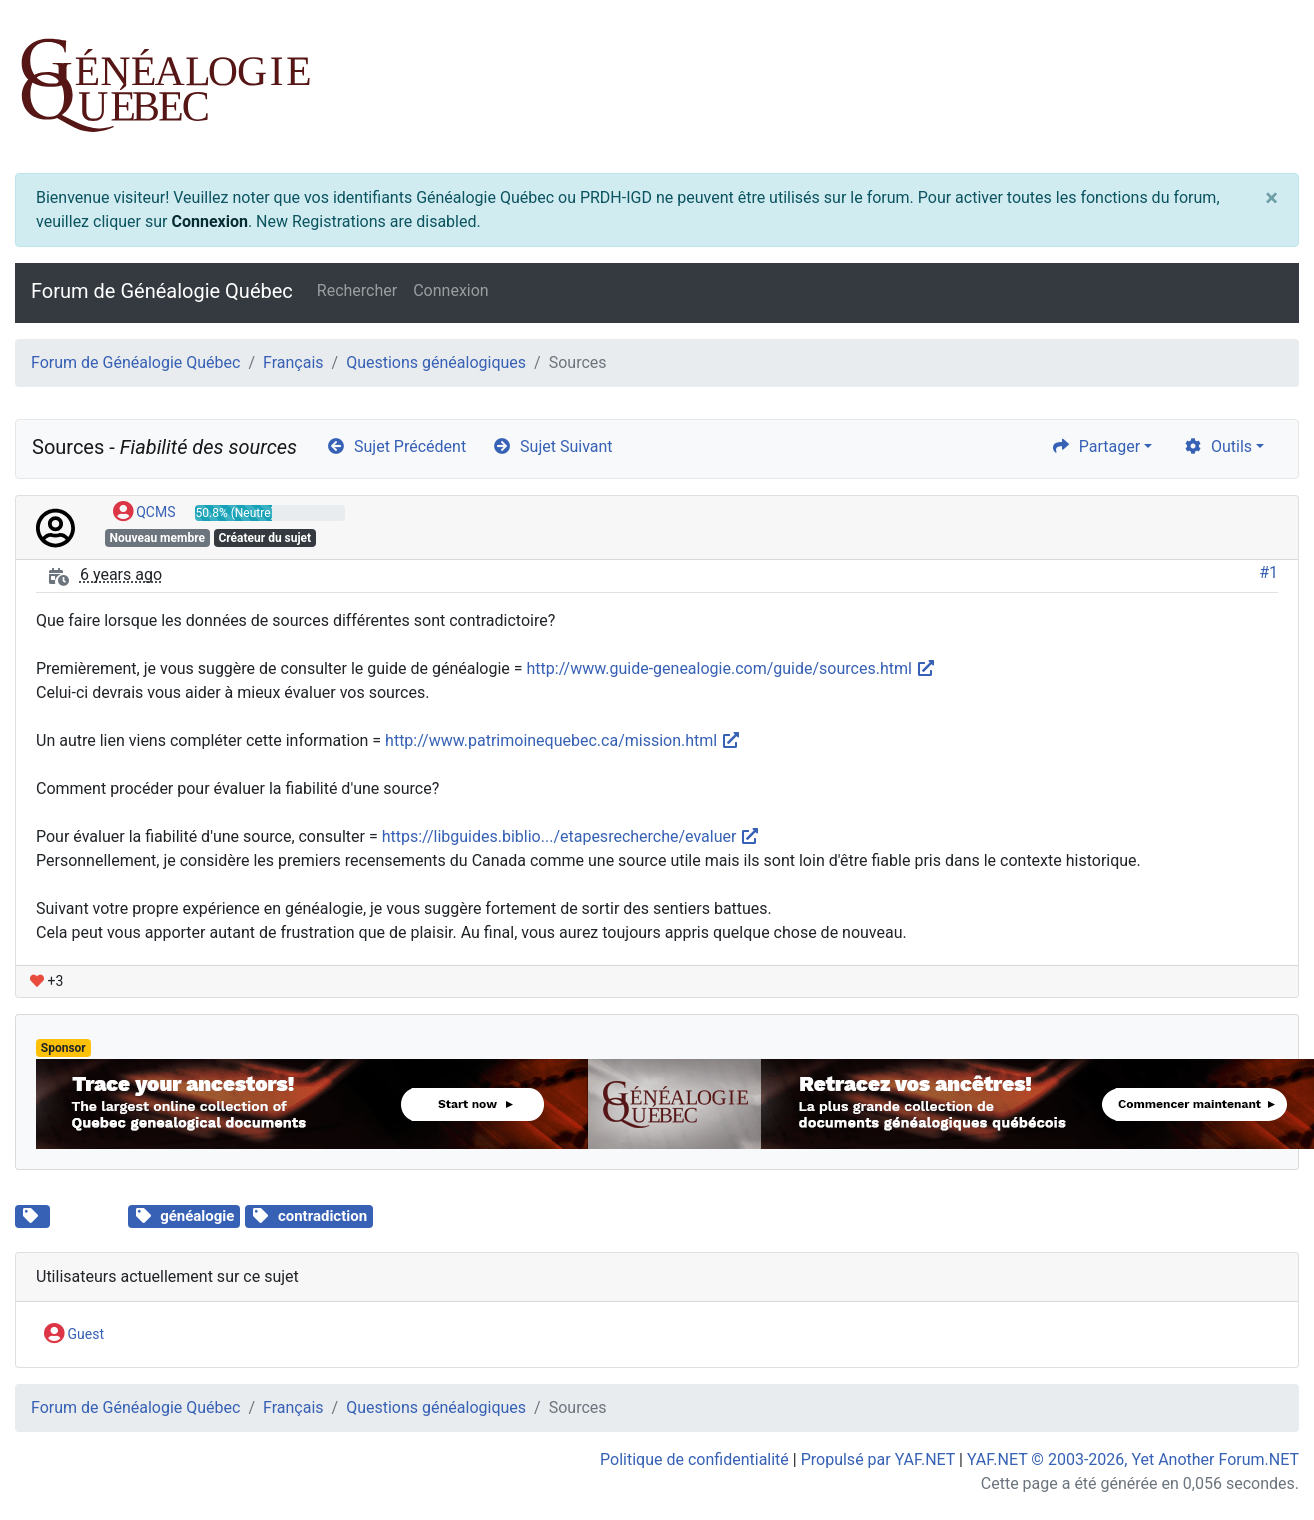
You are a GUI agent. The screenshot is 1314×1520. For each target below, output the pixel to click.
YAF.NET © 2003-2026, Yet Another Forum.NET (1133, 1459)
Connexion (209, 221)
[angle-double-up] (1259, 1457)
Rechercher (357, 290)
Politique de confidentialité (694, 1459)
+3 (46, 981)
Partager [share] (1095, 446)
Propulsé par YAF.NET (878, 1459)
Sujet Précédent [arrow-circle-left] (396, 446)
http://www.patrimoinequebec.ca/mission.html (563, 740)
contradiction (322, 1216)
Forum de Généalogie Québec (162, 291)
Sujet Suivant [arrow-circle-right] (552, 446)
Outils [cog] (1217, 446)
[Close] (1271, 198)
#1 (1268, 572)
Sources (89, 1214)
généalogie (197, 1216)
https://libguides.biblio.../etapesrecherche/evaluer (571, 836)
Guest (74, 1335)
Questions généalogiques (436, 362)
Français (293, 362)
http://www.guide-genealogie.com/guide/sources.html (731, 668)
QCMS (144, 513)
